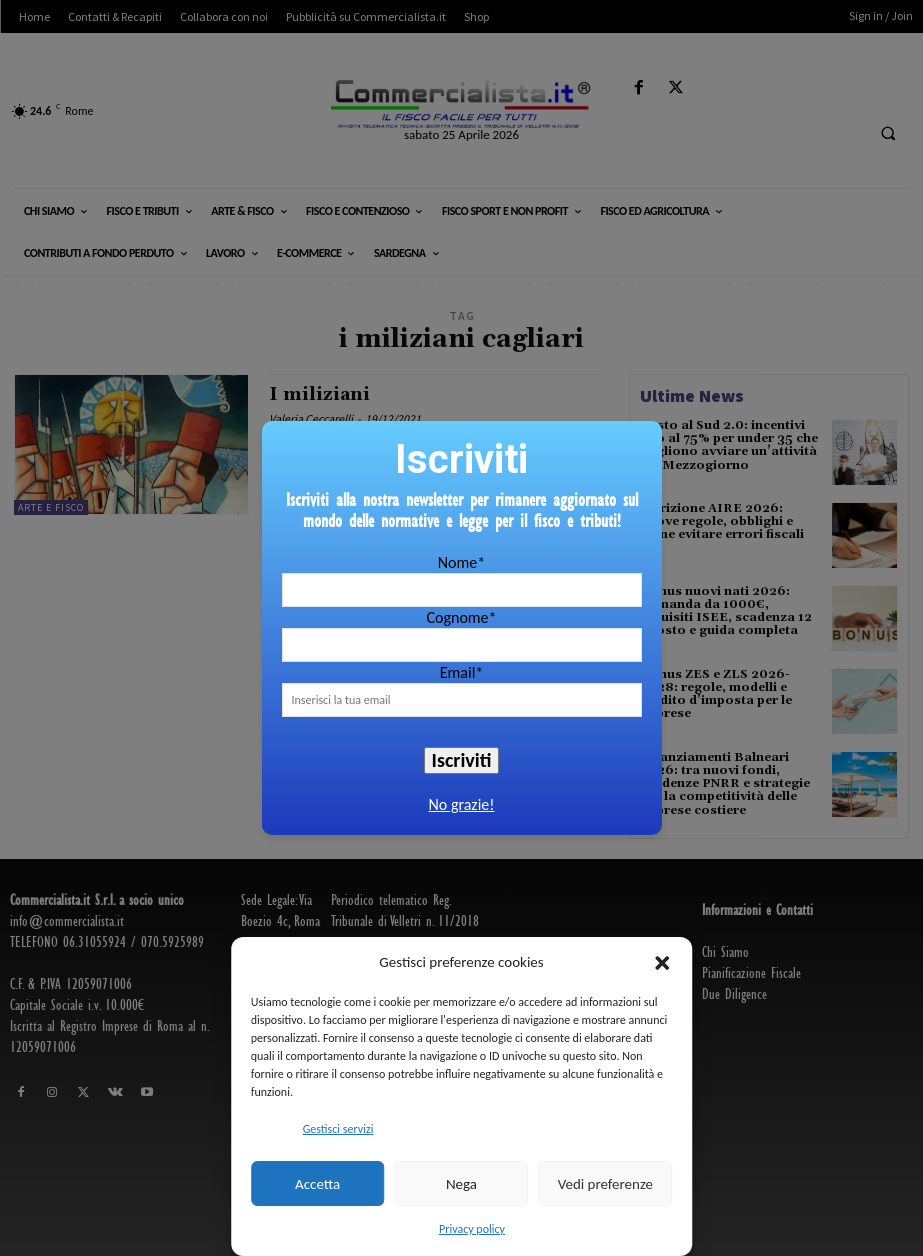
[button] (662, 963)
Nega (461, 1184)
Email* (462, 672)
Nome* (461, 562)
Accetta (317, 1184)
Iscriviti (462, 760)
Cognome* (461, 617)
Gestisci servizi (338, 1129)
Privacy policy (472, 1229)
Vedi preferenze (605, 1184)
